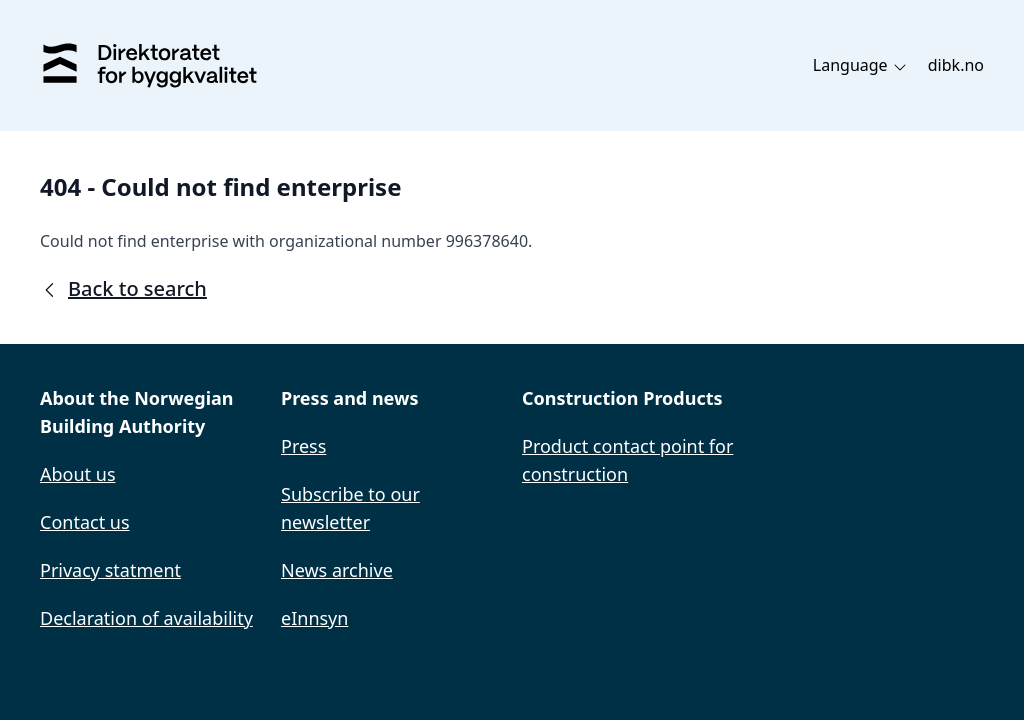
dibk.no (956, 65)
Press (303, 446)
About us (78, 474)
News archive (337, 570)
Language (860, 65)
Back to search (123, 288)
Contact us (85, 522)
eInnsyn (314, 618)
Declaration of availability (146, 618)
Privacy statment (110, 570)
